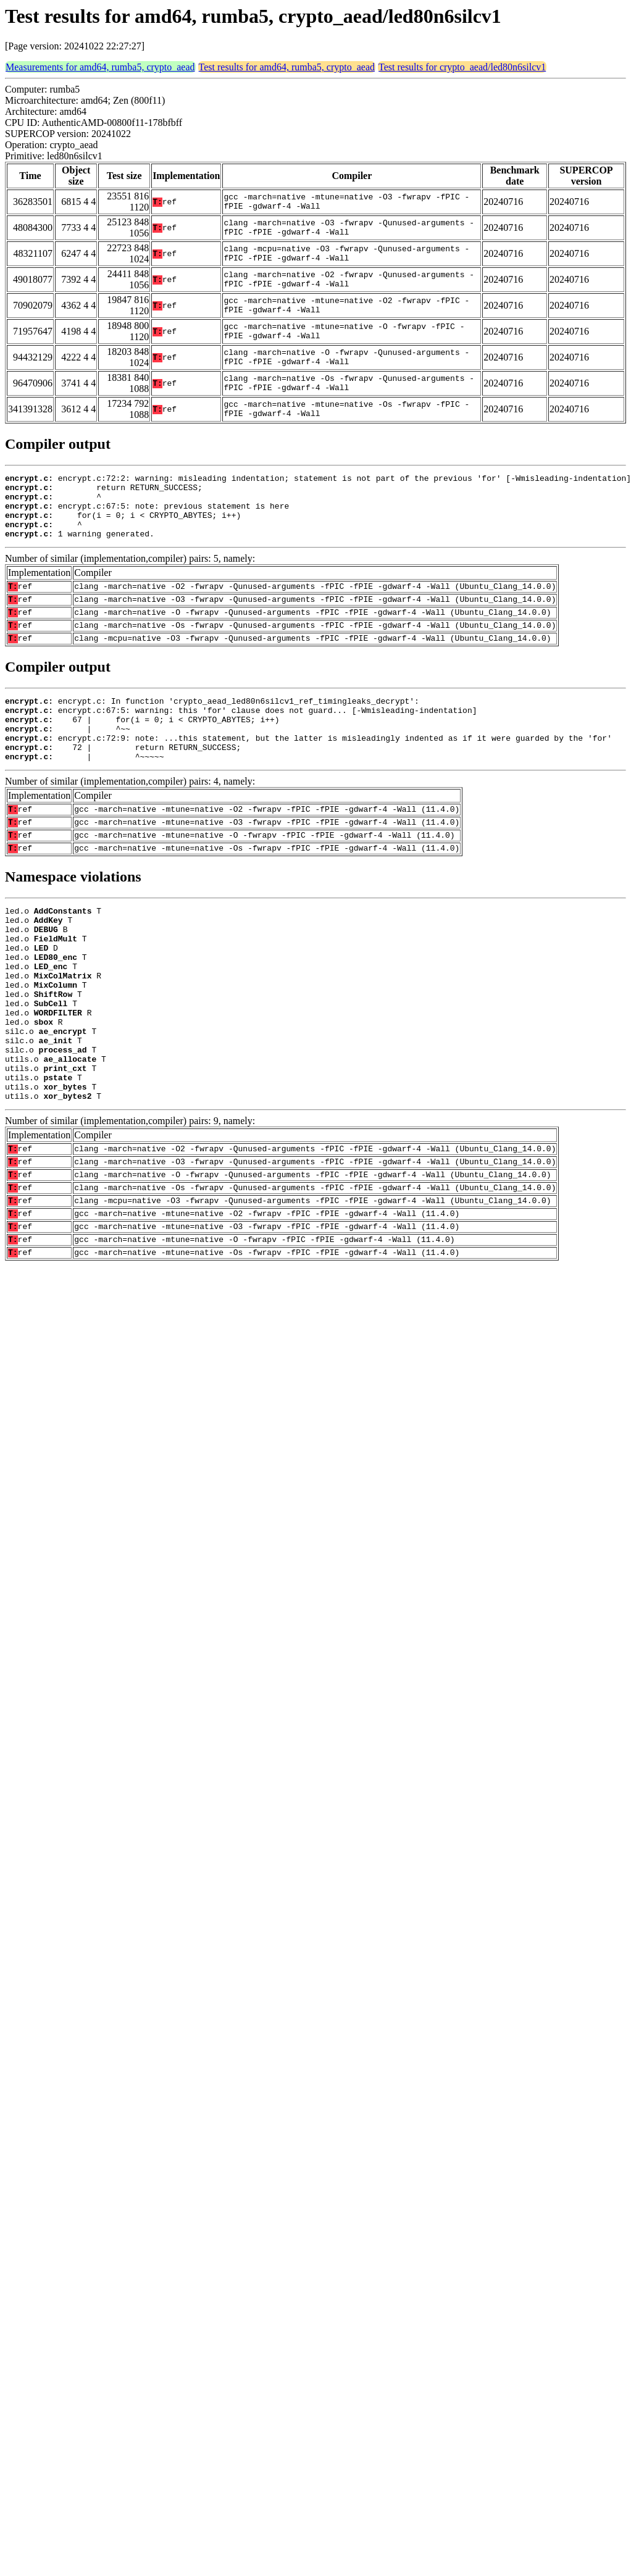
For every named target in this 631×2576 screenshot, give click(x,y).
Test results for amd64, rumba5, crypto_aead (287, 67)
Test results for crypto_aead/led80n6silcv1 (462, 67)
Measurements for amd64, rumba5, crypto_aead (100, 67)
